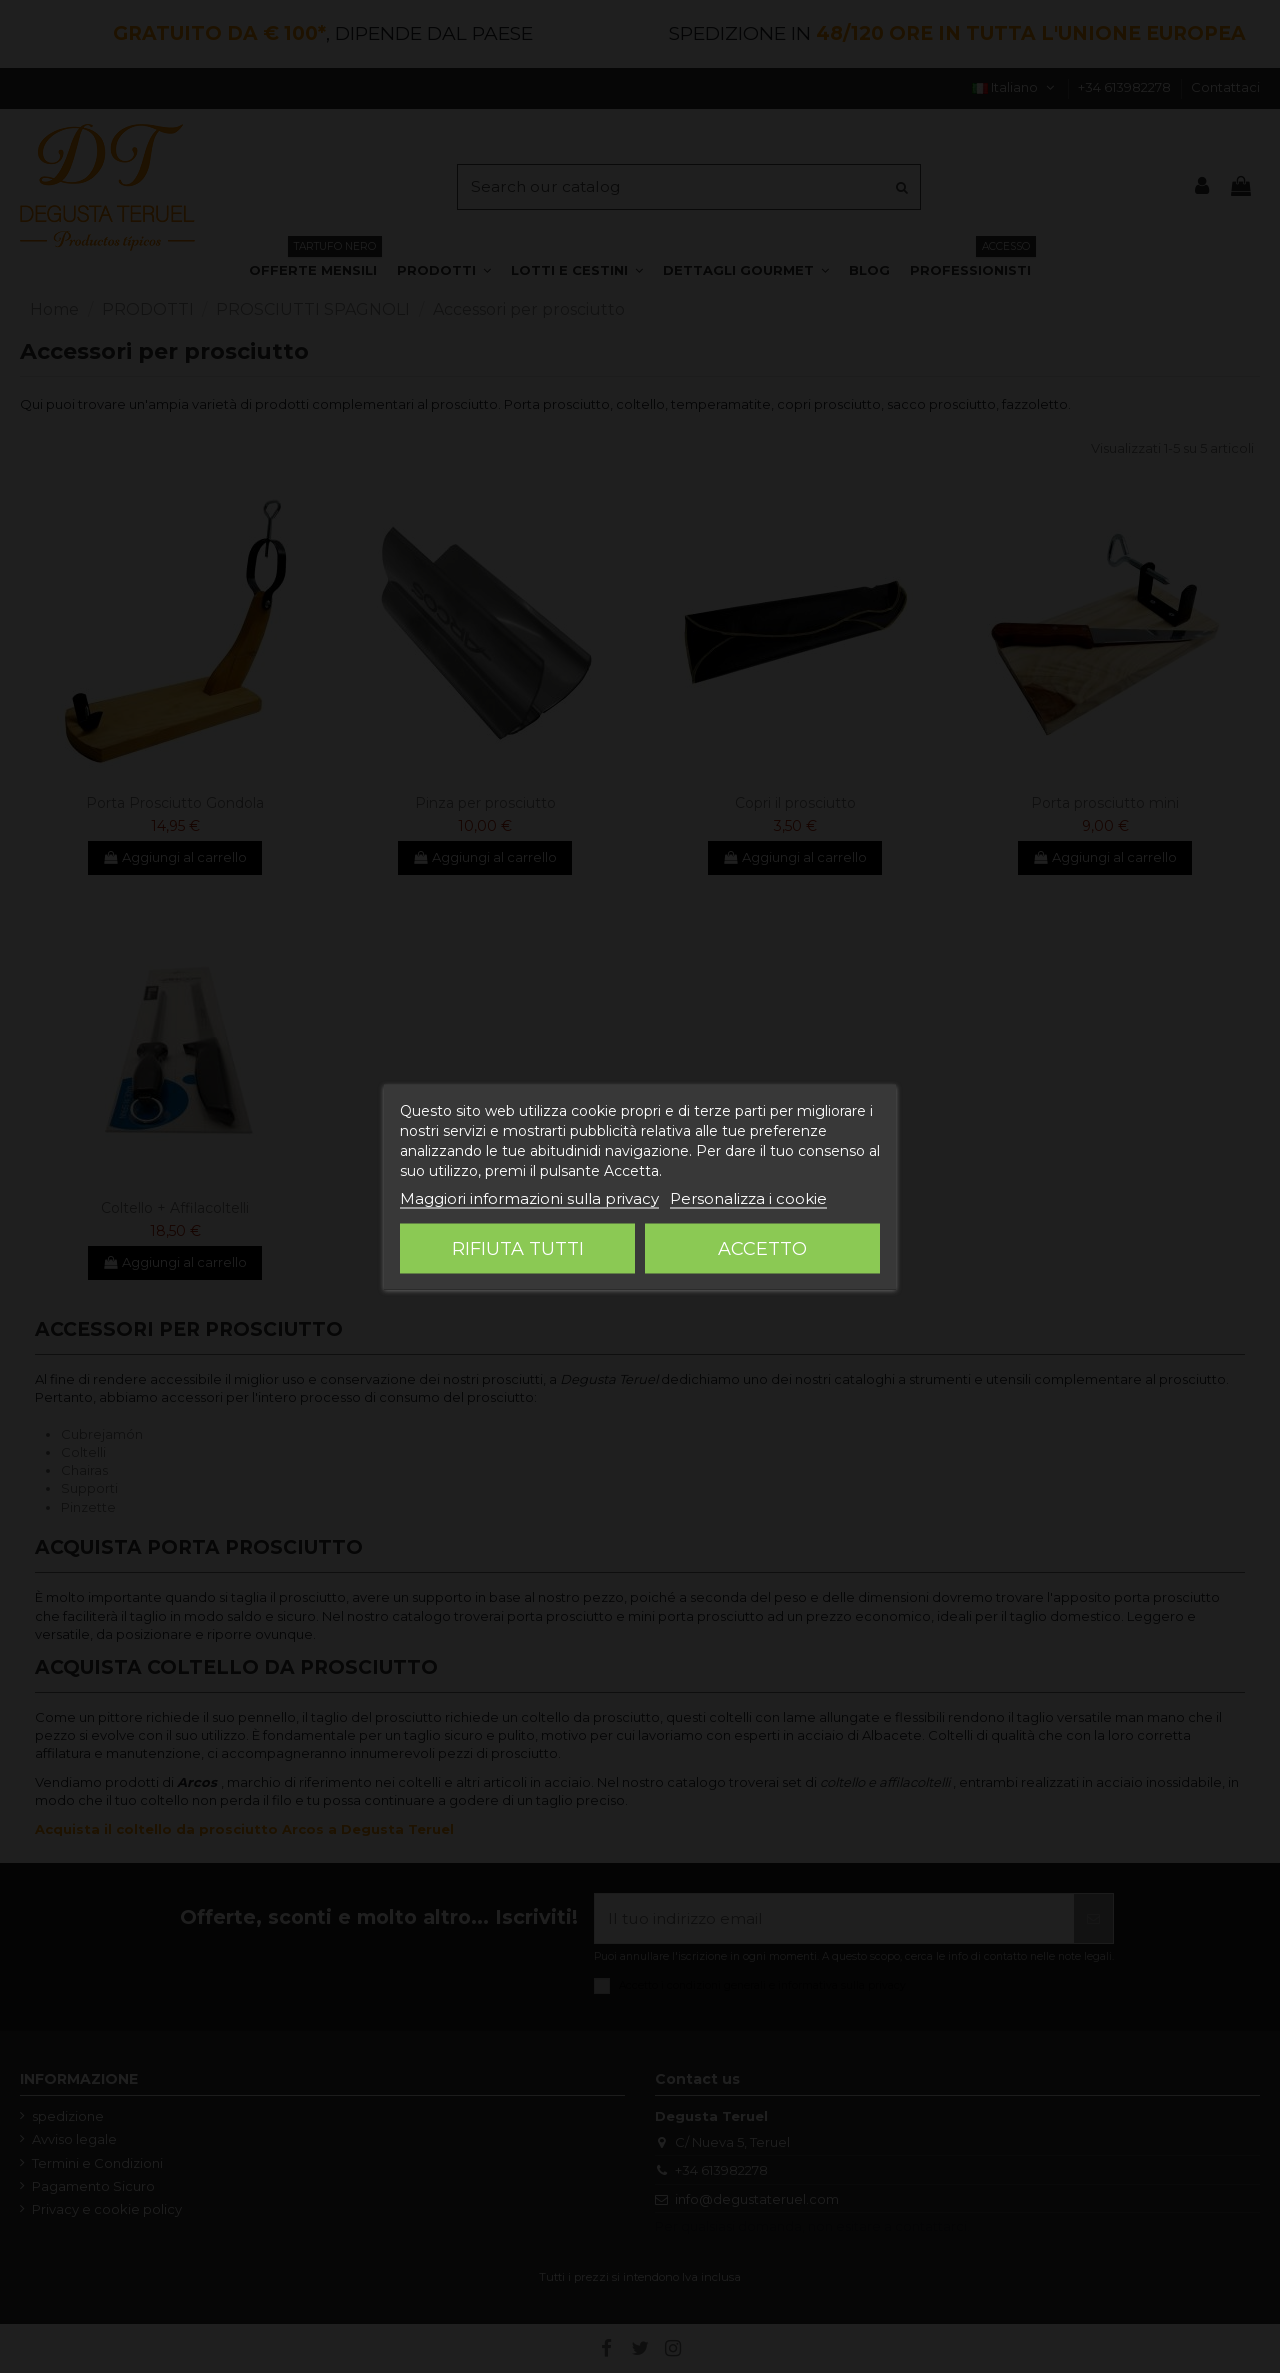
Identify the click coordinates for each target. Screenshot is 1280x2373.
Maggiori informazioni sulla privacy (529, 1197)
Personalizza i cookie (748, 1197)
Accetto (762, 1248)
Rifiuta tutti (518, 1248)
